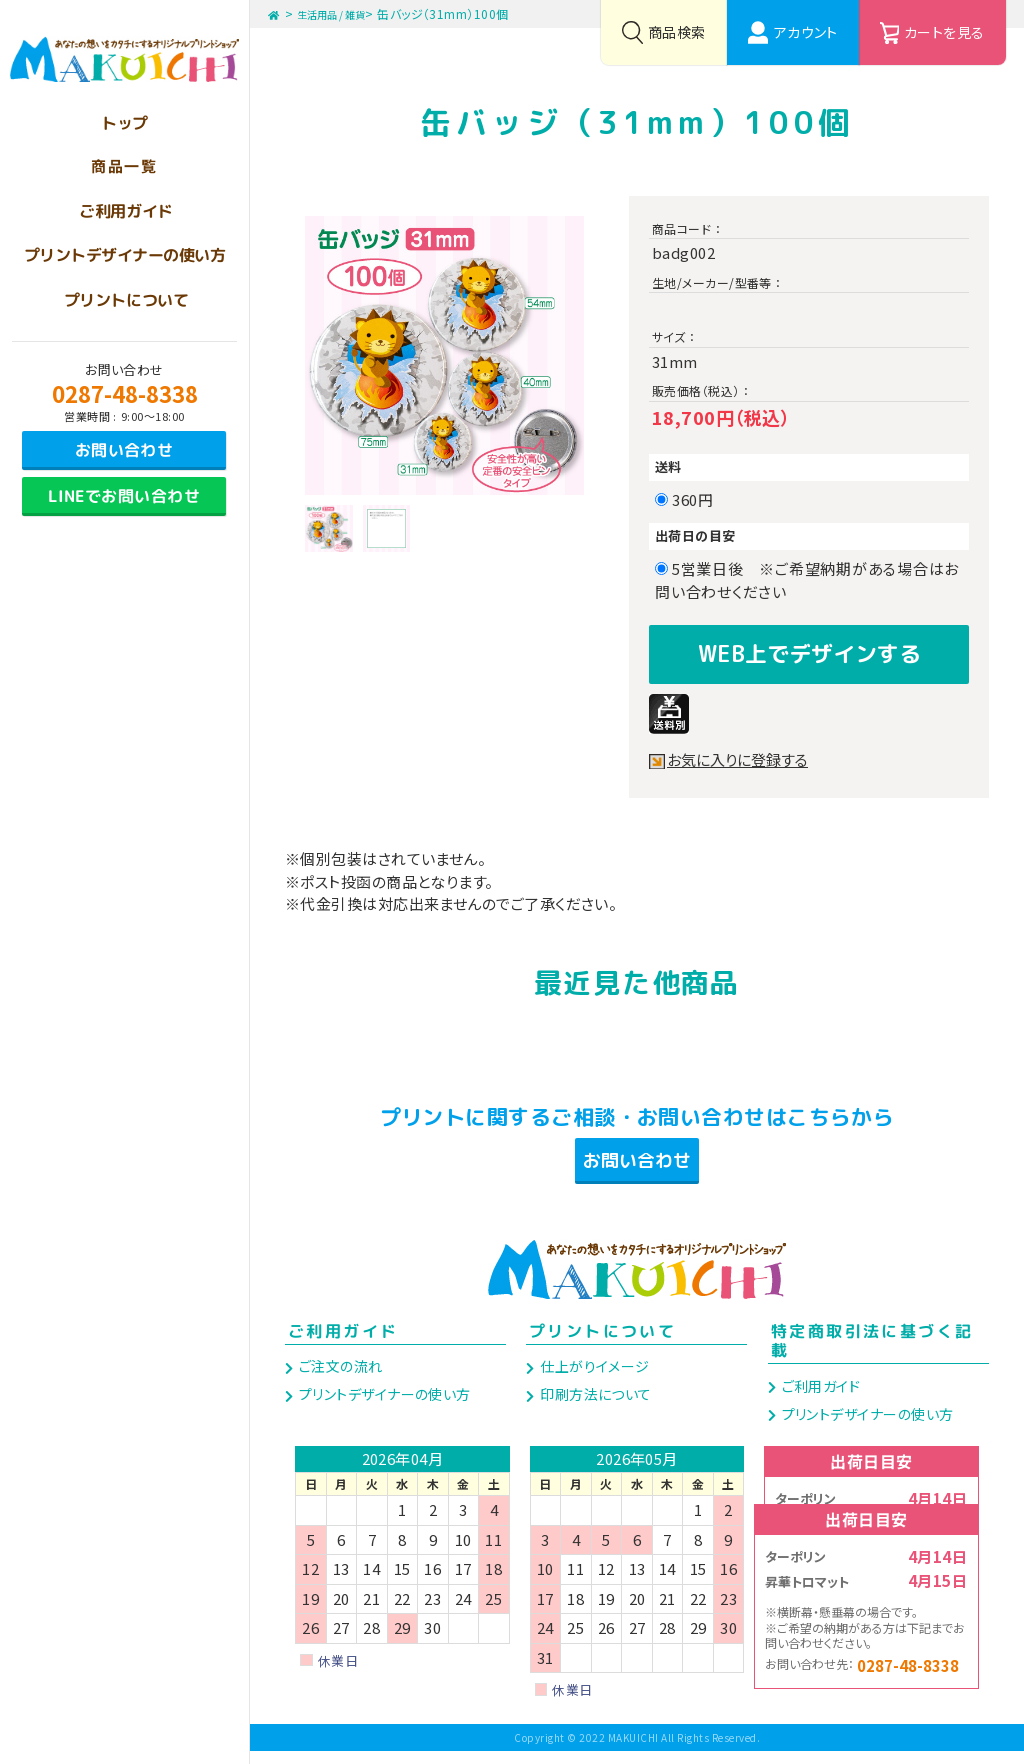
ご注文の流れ (338, 1379)
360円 (700, 499)
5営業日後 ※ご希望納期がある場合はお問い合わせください (807, 580)
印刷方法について (594, 1407)
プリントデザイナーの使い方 (382, 1407)
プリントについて (602, 1344)
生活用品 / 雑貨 (344, 13)
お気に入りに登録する (742, 754)
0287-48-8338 (125, 393)
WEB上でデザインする (809, 650)
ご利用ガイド (343, 1344)
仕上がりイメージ (593, 1379)
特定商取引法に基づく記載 (872, 1353)
